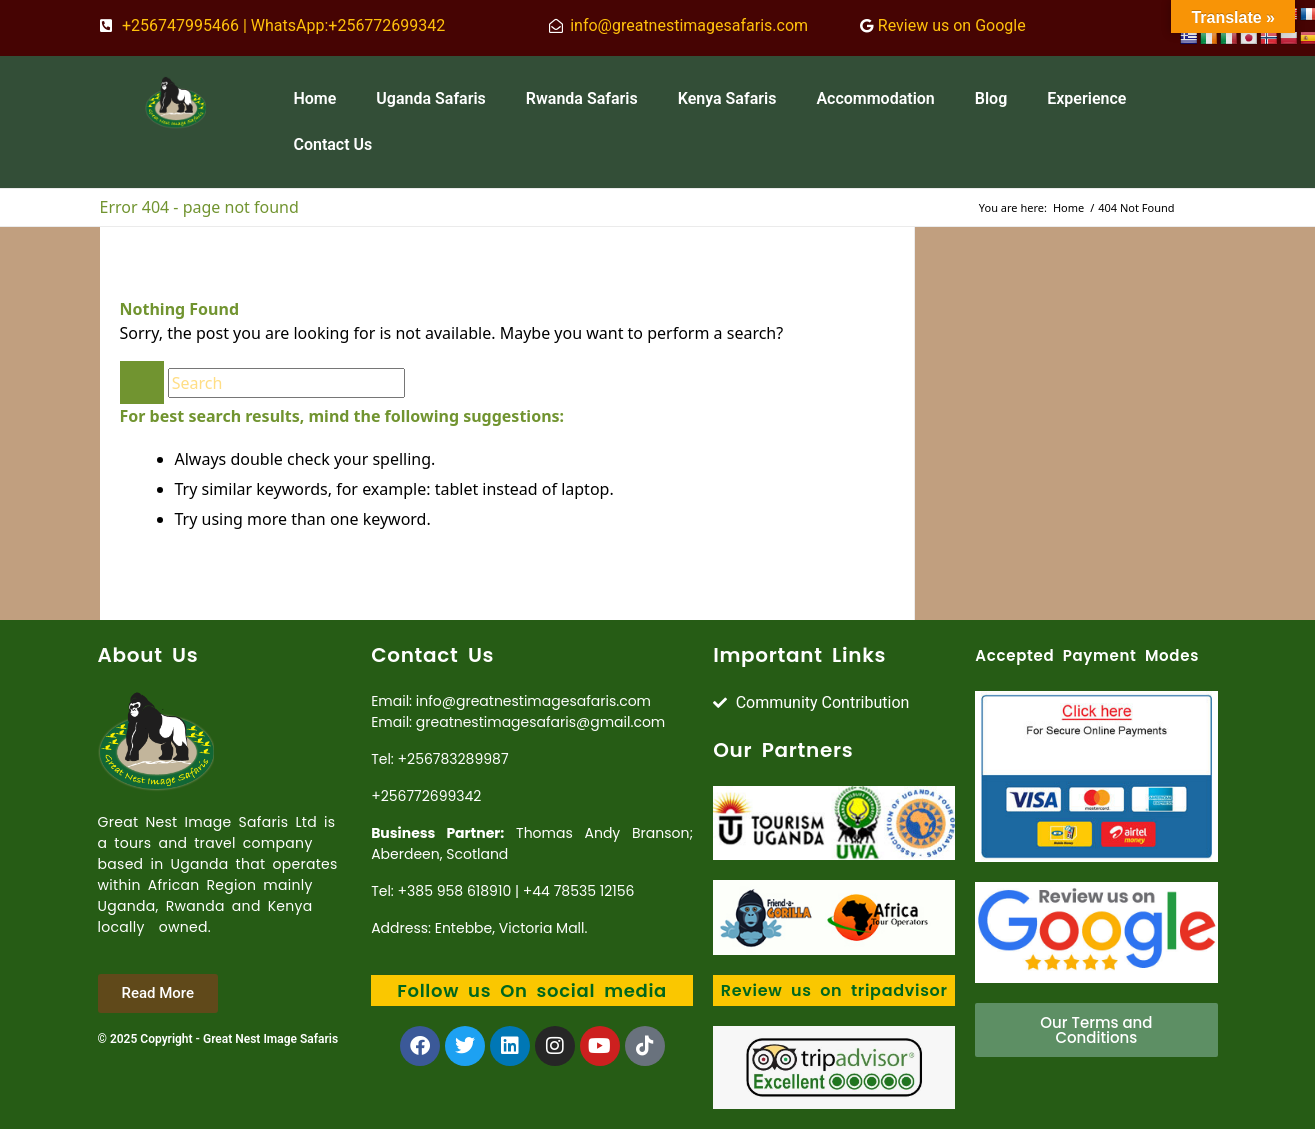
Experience (1086, 98)
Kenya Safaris (727, 98)
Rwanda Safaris (582, 98)
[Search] (286, 383)
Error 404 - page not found (199, 207)
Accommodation (875, 98)
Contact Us (332, 144)
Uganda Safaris (431, 98)
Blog (991, 98)
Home (314, 98)
